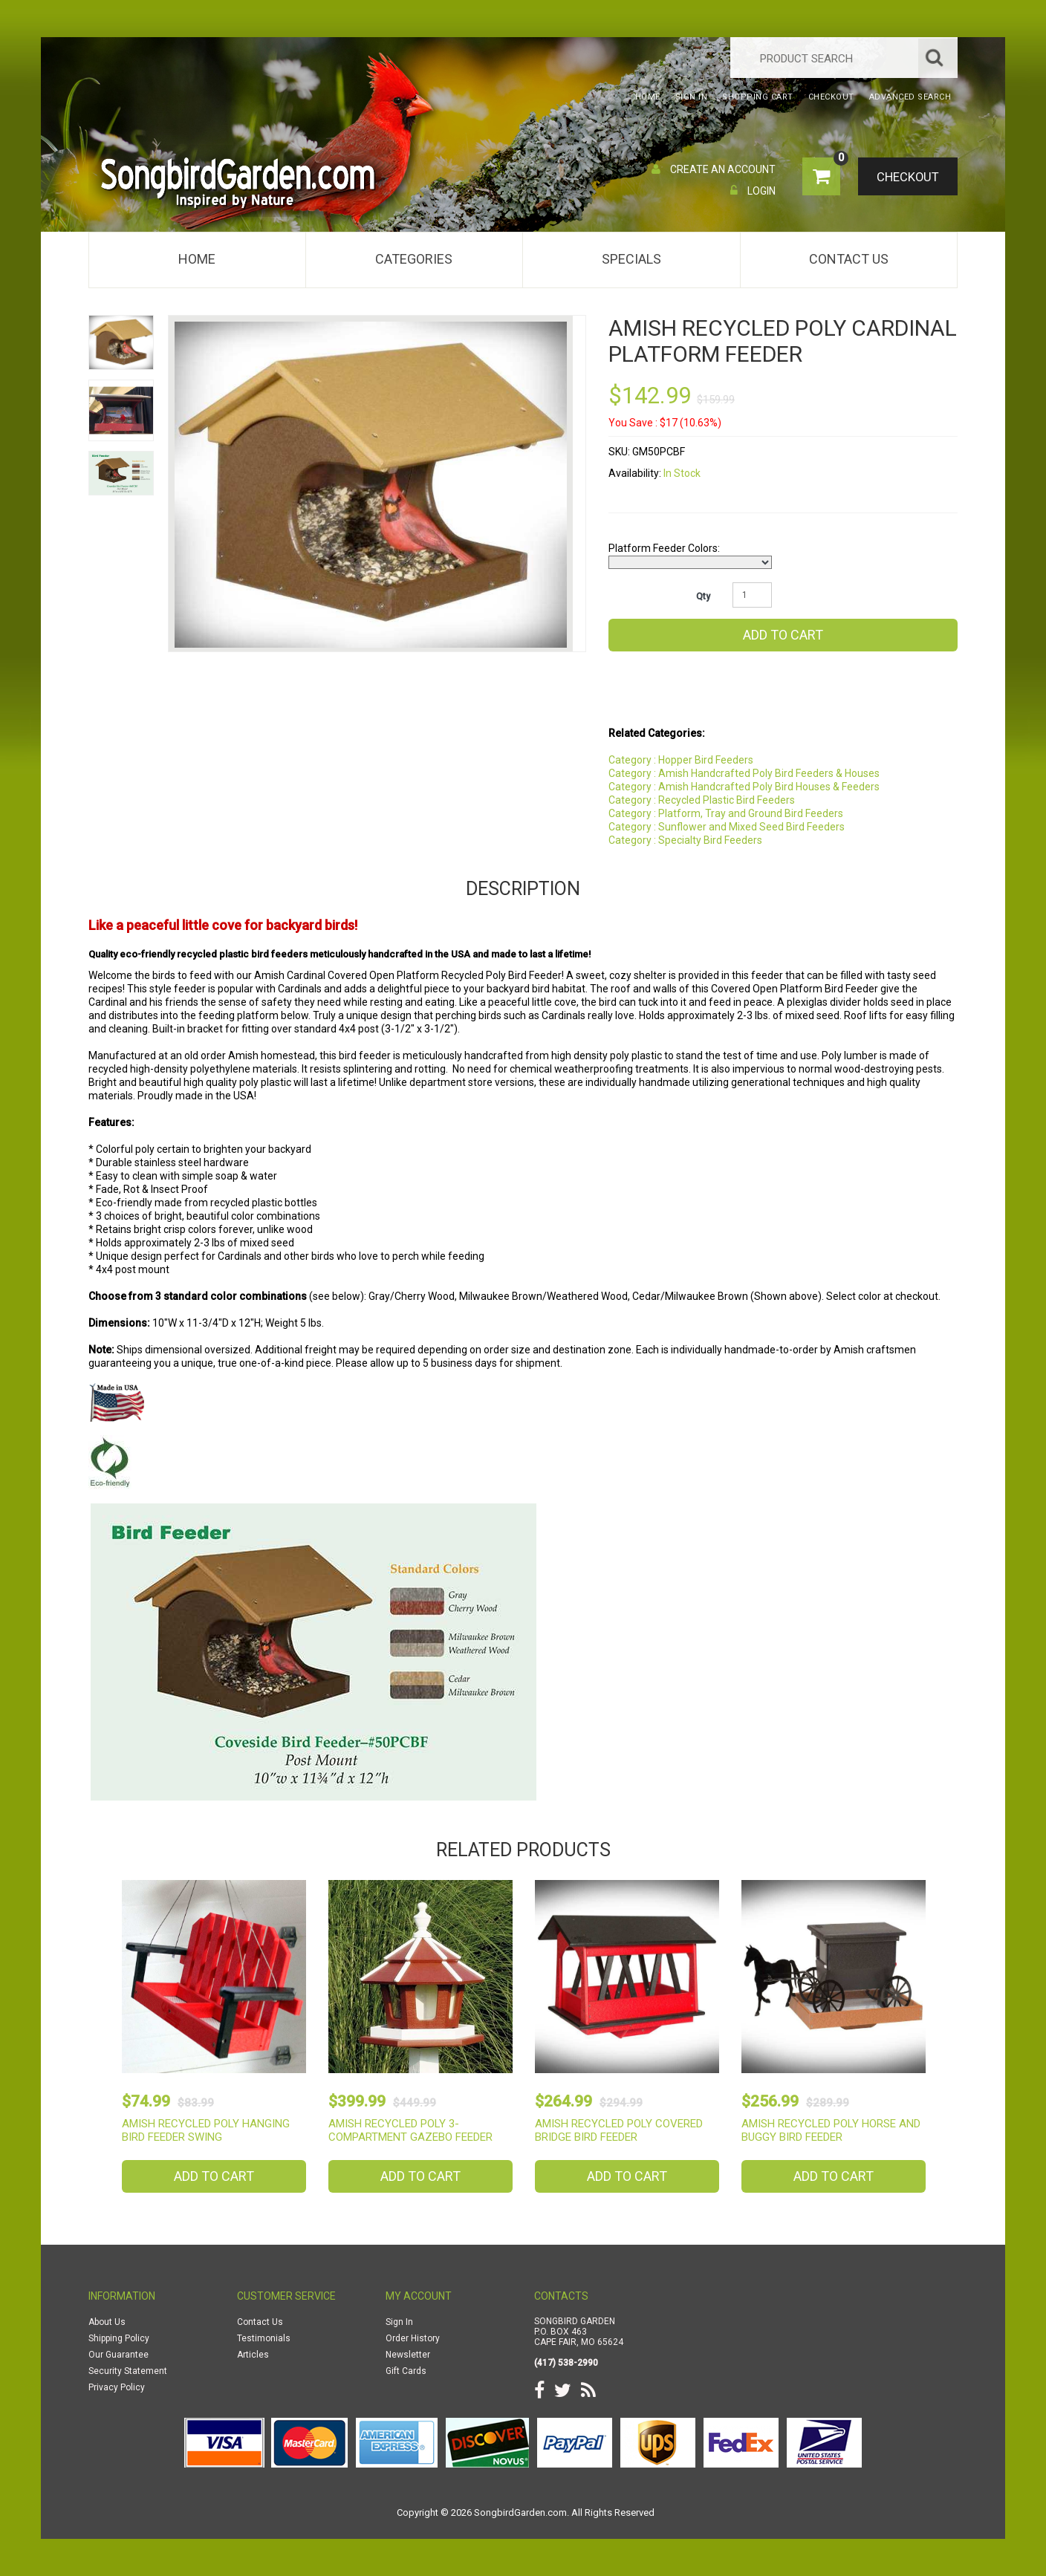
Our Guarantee (118, 2354)
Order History (413, 2338)
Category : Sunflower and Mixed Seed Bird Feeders (726, 827)
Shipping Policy (118, 2338)
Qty (703, 596)
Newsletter (408, 2354)
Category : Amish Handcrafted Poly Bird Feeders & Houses (744, 773)
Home (196, 259)
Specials (631, 259)
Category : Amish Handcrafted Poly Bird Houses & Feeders (744, 787)
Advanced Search (910, 97)
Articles (253, 2354)
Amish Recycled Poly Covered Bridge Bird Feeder (619, 2130)
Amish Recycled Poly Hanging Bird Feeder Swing (206, 2130)
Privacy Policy (116, 2387)
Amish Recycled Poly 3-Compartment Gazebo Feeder (410, 2130)
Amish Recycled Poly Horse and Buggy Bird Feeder (830, 2130)
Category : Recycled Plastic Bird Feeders (701, 800)
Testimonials (263, 2338)
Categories (413, 259)
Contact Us (849, 259)
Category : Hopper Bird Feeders (680, 760)
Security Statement (127, 2371)
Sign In (399, 2322)
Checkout (906, 177)
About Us (107, 2322)
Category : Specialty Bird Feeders (685, 840)
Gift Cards (406, 2371)
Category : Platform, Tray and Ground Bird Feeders (725, 813)
